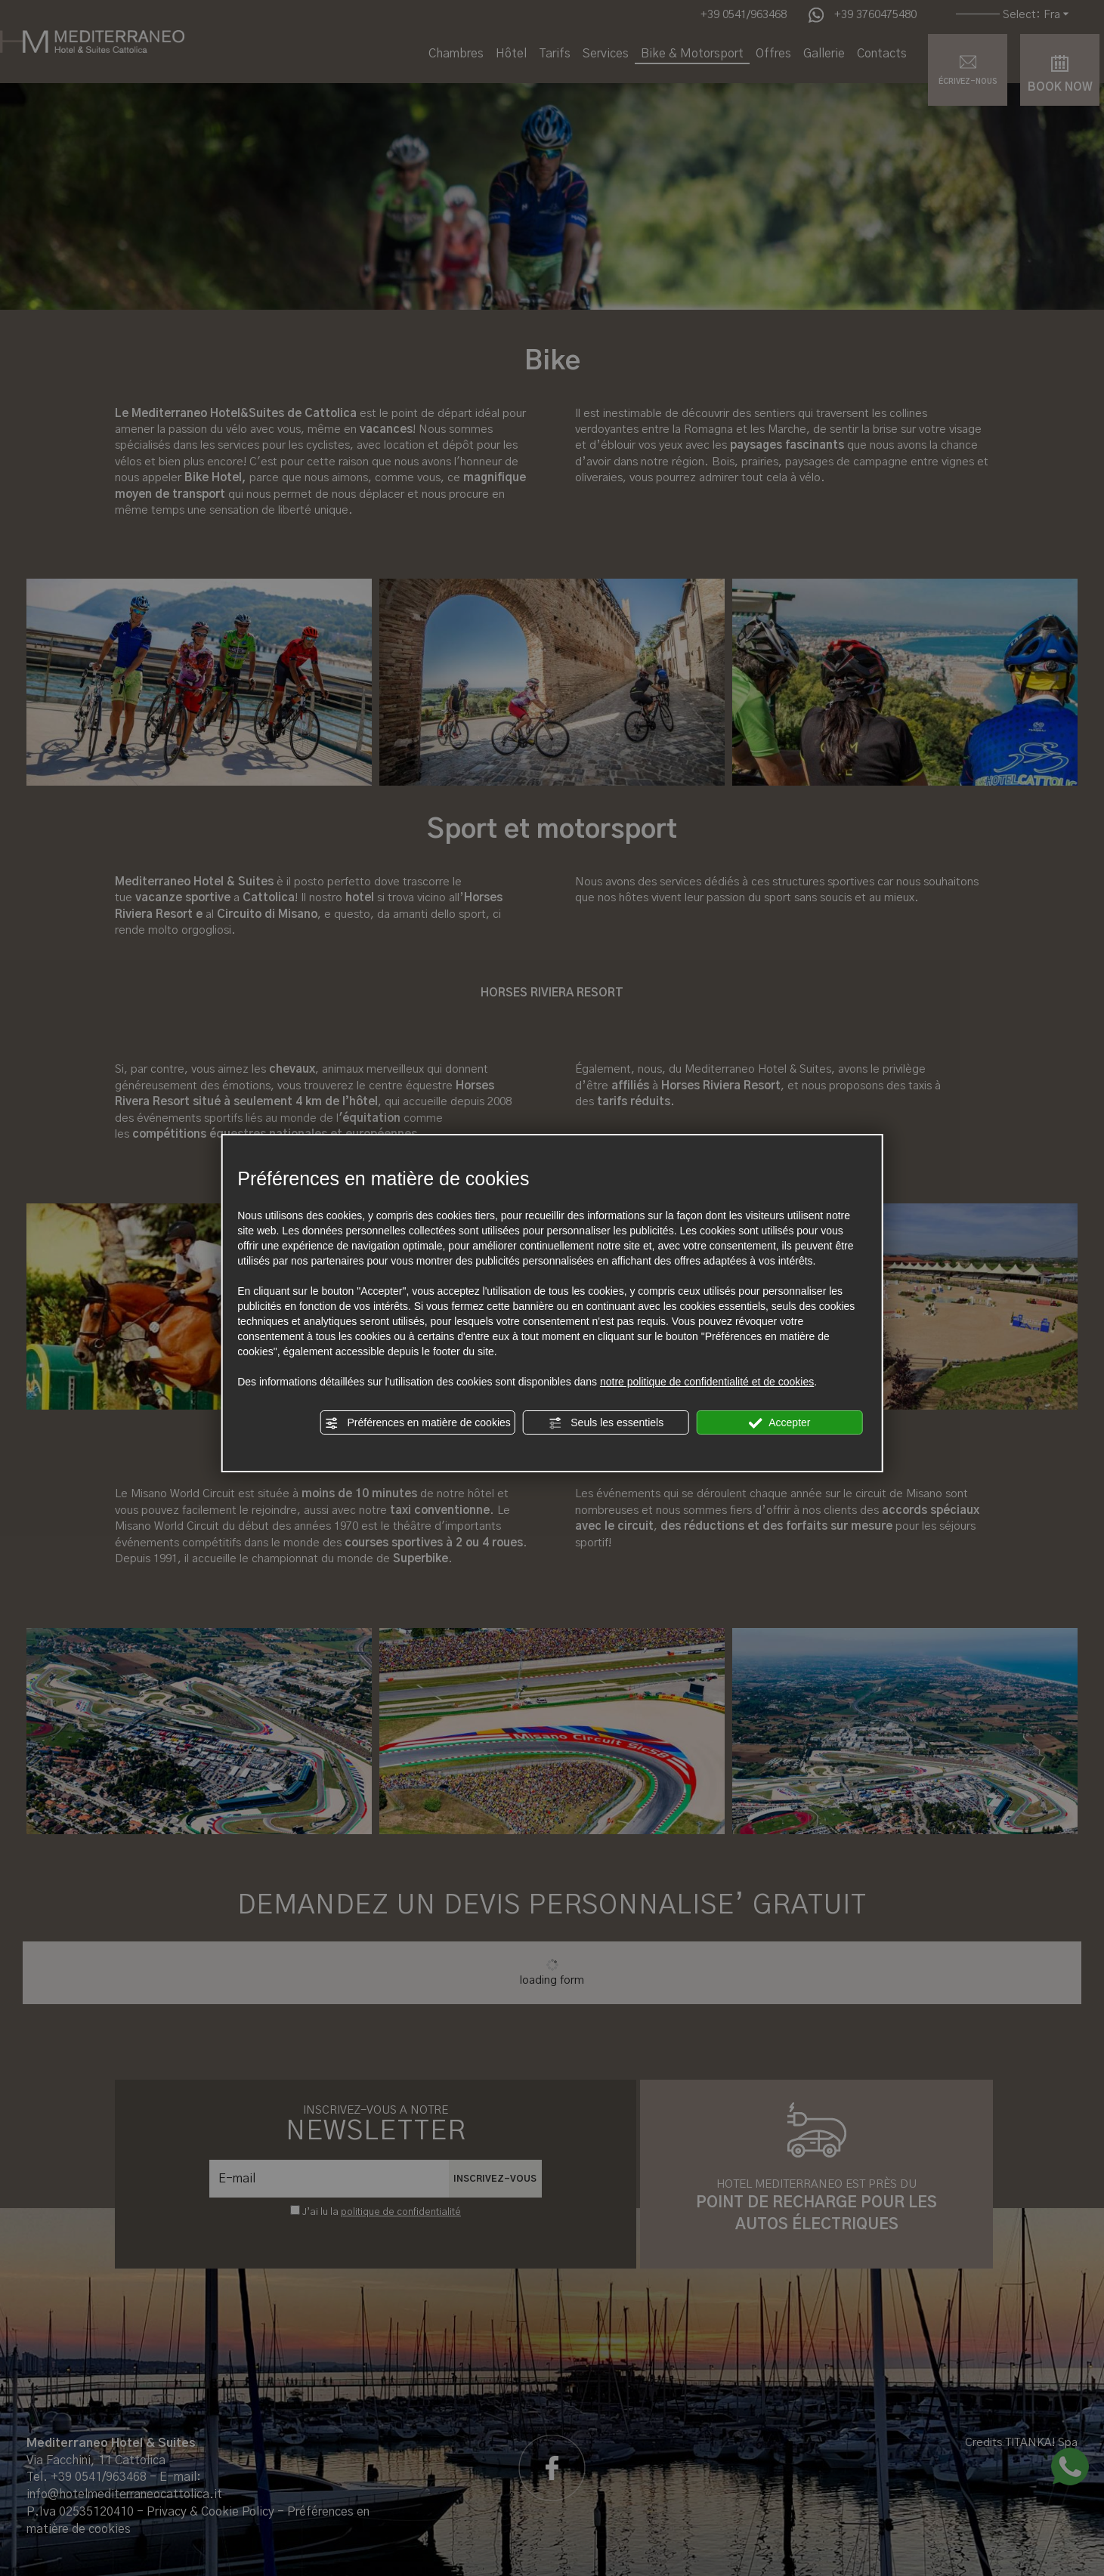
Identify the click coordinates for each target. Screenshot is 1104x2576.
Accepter (779, 1423)
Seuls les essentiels (605, 1423)
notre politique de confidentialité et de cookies (707, 1382)
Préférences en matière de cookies (418, 1423)
